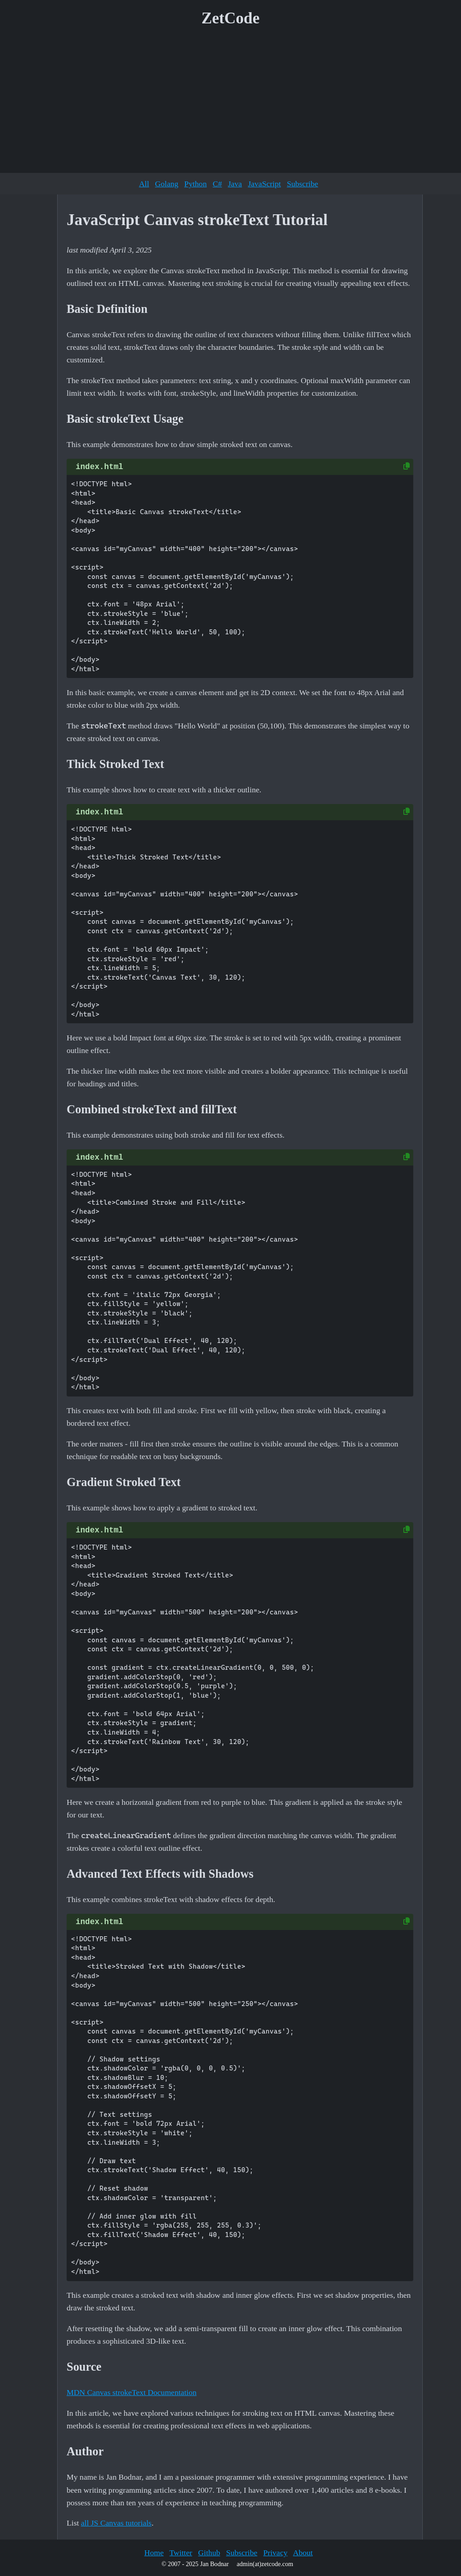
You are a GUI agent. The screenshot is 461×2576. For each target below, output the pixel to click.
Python (195, 183)
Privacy (275, 2552)
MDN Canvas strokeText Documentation (132, 2392)
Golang (166, 183)
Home (153, 2552)
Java (235, 183)
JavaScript (264, 183)
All (144, 183)
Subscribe (302, 183)
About (303, 2552)
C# (217, 183)
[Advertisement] (230, 103)
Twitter (180, 2552)
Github (209, 2552)
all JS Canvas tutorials (116, 2522)
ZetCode (231, 18)
